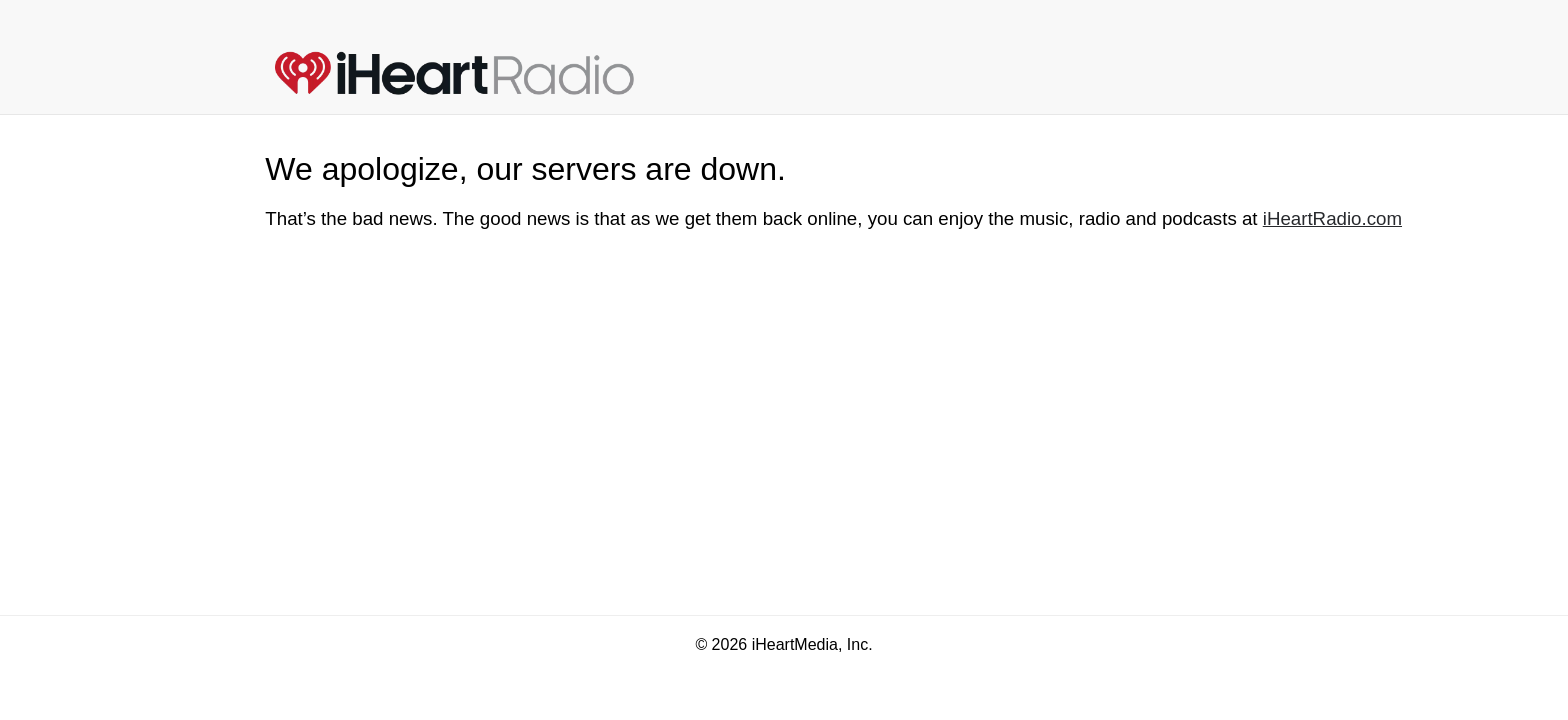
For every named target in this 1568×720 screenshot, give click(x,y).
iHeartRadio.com (1332, 218)
